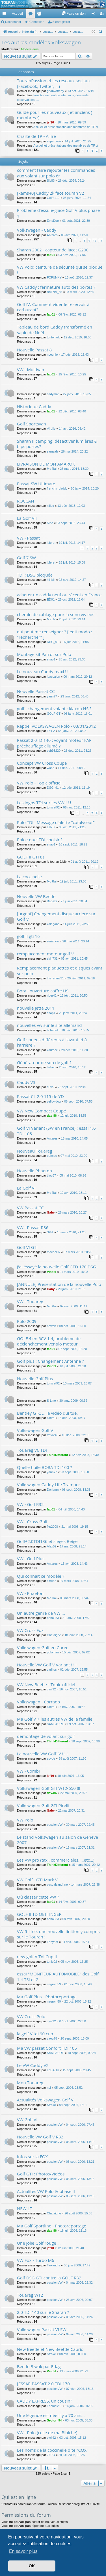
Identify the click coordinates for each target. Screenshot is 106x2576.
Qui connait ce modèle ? (40, 1576)
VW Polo (25, 1820)
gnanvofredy (55, 91)
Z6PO (51, 2455)
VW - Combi (28, 1771)
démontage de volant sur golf (46, 1736)
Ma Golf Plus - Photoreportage (47, 1996)
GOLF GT (53, 713)
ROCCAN (25, 501)
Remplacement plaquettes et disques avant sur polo (59, 970)
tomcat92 (53, 807)
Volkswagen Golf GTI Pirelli (43, 1805)
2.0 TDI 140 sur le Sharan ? (43, 2312)
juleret (51, 542)
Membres (40, 15)
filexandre (53, 2265)
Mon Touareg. (30, 2082)
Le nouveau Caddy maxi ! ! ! (44, 671)
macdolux (53, 1252)
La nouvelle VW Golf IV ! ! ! (42, 1754)
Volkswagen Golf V (35, 1430)
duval (50, 1087)
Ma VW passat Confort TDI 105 (47, 2048)
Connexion (36, 21)
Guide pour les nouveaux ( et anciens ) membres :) (54, 114)
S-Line (51, 1400)
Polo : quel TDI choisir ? (39, 839)
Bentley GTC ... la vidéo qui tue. (47, 1413)
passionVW (55, 1824)
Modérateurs (30, 49)
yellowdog (54, 1101)
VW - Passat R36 (32, 1227)
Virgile (51, 428)
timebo (51, 1580)
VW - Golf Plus (30, 1558)
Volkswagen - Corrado (38, 1702)
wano (50, 767)
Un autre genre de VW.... (41, 1613)
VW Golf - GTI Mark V (37, 1879)
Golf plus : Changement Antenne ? (50, 1361)
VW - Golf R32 (30, 1504)
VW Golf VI (27, 2119)
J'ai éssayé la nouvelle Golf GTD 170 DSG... (58, 1266)
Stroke (51, 2105)
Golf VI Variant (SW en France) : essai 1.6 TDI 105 (56, 1130)
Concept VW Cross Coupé (42, 763)
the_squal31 (55, 978)
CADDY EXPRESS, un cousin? (44, 2401)
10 (94, 240)
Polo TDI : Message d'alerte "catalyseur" (56, 822)
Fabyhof (52, 1942)
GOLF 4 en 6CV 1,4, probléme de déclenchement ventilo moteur (49, 1341)
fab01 (51, 254)
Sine (50, 523)
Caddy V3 (26, 1082)
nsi (49, 2087)
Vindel (51, 1271)
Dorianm (53, 1489)
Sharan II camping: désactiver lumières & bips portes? (57, 443)
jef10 (50, 122)
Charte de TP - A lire (36, 136)
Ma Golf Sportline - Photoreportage (51, 2226)
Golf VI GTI (27, 1247)
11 (100, 240)
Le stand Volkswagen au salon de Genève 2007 (57, 1839)
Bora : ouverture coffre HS (42, 991)
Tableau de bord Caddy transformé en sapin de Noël (54, 329)
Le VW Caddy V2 (33, 2065)
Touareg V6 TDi (32, 1450)
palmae (52, 1155)
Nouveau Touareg (34, 1151)
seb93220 (53, 750)
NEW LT (24, 2208)
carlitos (52, 1669)
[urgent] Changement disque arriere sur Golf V (56, 916)
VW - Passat (28, 538)
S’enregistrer (61, 21)
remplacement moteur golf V (45, 954)
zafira (51, 1417)
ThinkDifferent (57, 1455)
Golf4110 (53, 197)
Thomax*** (54, 2406)
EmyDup (53, 220)
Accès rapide (5, 15)
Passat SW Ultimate (36, 483)
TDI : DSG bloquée (35, 575)
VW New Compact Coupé (41, 1111)
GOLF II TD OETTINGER (39, 1914)
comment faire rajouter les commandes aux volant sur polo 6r (56, 172)
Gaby (51, 1212)
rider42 (52, 995)
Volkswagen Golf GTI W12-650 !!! (48, 1788)
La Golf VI (26, 1188)
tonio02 (52, 1961)
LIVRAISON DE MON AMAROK (46, 464)
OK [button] (32, 2566)
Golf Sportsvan (31, 424)
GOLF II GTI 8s (30, 857)
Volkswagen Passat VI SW (41, 2329)
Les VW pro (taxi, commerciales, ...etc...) (55, 1860)
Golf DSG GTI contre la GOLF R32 (49, 2278)
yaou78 (52, 2038)
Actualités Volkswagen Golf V (45, 2100)
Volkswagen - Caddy (36, 230)
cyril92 (51, 1689)
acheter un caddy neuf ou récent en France (59, 594)
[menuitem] (73, 13)
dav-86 (52, 1115)
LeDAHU (53, 2070)
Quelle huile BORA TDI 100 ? (44, 1467)
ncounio (52, 354)
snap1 (51, 659)
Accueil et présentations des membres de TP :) (65, 127)
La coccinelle (29, 876)
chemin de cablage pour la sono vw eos (55, 614)
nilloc (50, 505)
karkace (52, 1050)
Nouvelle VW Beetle (36, 896)
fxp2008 (52, 1526)
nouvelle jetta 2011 (36, 1008)
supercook (54, 141)
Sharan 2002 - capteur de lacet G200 (52, 250)
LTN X (51, 827)
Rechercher (13, 21)
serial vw (53, 941)
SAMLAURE (55, 1724)
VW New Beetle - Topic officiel (46, 1684)
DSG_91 (53, 642)
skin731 (52, 958)
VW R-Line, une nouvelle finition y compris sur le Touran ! (58, 1934)
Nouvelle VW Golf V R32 (40, 2137)
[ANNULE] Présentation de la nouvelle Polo (59, 1284)
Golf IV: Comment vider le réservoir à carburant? (53, 306)
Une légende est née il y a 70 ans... (51, 2415)
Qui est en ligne (18, 2497)
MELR (51, 619)
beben (51, 1067)
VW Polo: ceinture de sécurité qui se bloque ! (59, 269)
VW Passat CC (30, 1207)
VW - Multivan (30, 369)
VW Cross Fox (30, 1630)
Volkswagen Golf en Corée (42, 1647)
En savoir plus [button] (23, 2551)
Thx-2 (51, 730)
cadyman (53, 394)
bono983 (53, 1617)
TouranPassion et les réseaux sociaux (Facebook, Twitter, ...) (54, 83)
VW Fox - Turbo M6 (35, 2260)
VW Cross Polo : (32, 2016)
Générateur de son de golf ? (44, 1062)
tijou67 (51, 1175)
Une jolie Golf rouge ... (38, 2243)
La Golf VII (27, 518)
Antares (52, 235)
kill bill (51, 579)
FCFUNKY (54, 277)
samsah (52, 451)
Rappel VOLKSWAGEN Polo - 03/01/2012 (56, 726)
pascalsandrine (57, 1884)
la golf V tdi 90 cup (35, 2033)
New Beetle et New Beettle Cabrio (50, 2349)
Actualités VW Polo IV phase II (46, 2191)
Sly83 (51, 180)
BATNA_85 (54, 292)
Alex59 (52, 1546)
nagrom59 (54, 1984)
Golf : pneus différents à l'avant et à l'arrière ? (52, 1042)
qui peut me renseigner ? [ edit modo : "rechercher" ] (54, 634)
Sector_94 (54, 2420)
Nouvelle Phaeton (34, 1170)
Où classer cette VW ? (38, 1897)
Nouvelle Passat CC (36, 691)
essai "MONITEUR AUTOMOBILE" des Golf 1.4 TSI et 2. (58, 1976)
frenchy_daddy (57, 488)
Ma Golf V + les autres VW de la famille (54, 1719)
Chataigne (54, 1635)
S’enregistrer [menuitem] (103, 15)
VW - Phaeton (30, 1593)
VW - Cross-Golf (32, 1521)
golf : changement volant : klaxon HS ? (54, 708)
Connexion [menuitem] (95, 15)
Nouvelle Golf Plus (35, 1378)
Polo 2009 (26, 1321)
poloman (53, 1652)
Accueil (17, 14)
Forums (32, 15)
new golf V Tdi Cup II (37, 1956)
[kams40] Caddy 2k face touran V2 (50, 193)
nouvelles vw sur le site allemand (49, 1025)
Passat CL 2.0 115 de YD (40, 1096)
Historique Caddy (34, 406)
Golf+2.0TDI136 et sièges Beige (47, 1541)
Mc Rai (52, 468)
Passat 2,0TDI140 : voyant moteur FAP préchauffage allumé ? (54, 742)
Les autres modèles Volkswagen (41, 42)
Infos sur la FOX (32, 2156)
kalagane (53, 924)
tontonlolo (53, 337)
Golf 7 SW (26, 557)
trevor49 (52, 1435)
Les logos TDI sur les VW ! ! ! (44, 802)
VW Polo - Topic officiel (39, 783)
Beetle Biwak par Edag (39, 2366)
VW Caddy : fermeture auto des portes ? (56, 287)
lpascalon (53, 676)
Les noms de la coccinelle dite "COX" (52, 2450)
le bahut (52, 1030)
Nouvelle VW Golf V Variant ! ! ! (47, 1665)
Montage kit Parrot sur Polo (44, 654)
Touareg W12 (30, 2295)
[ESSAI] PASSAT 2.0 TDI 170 (43, 2383)
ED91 (51, 599)
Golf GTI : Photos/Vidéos (41, 2174)
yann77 (52, 696)
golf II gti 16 (28, 936)
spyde (51, 1758)
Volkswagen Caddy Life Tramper (48, 1484)
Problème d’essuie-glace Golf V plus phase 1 (58, 212)
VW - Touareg (30, 1301)
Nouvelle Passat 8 (34, 350)
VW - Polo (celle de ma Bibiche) (47, 2432)
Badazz (52, 901)
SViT (50, 1232)
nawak (51, 1326)
